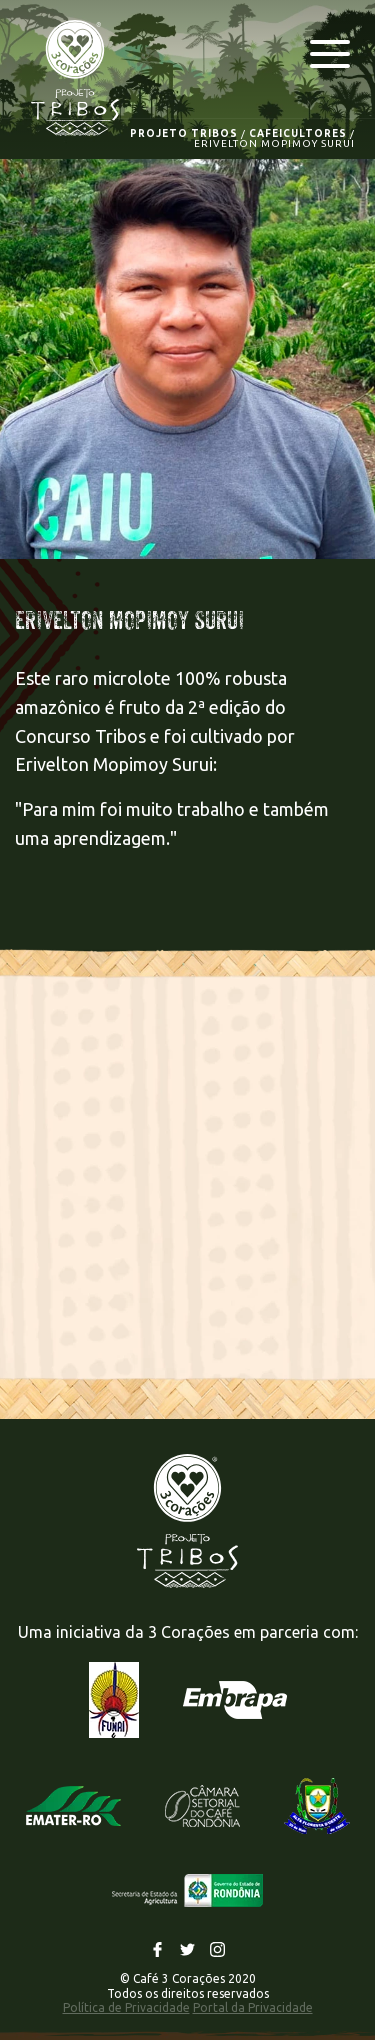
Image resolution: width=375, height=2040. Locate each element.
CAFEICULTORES (298, 133)
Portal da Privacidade (253, 2007)
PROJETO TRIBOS (184, 133)
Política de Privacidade (126, 2007)
